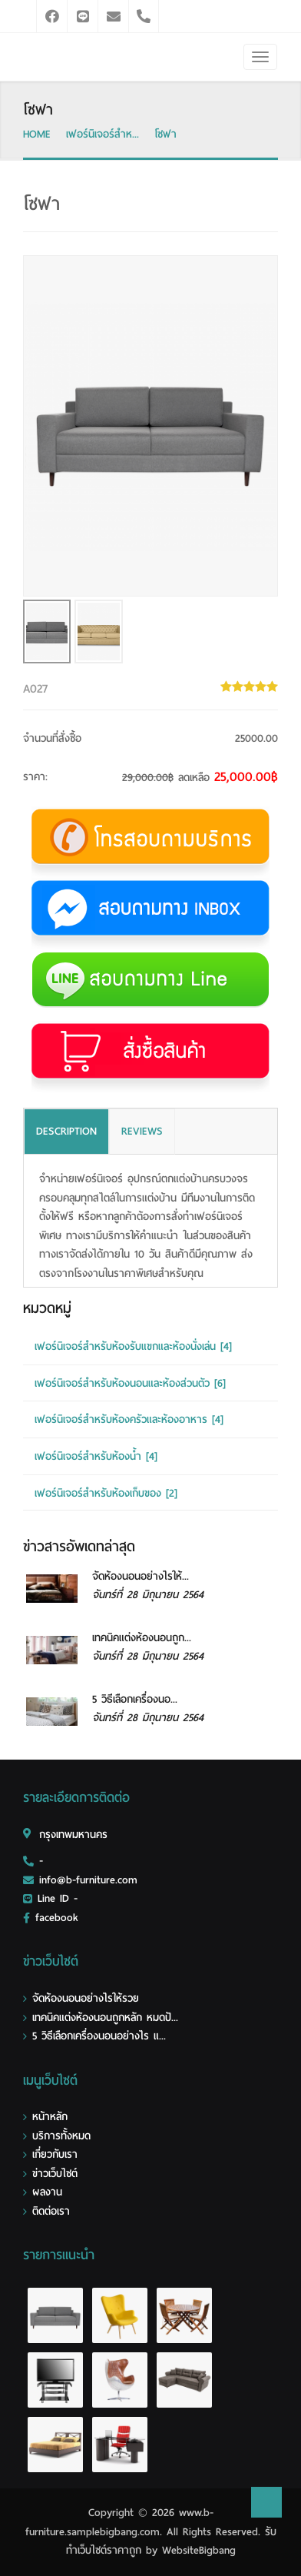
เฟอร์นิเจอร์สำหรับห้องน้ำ (96, 1456)
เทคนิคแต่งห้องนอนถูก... (141, 1638)
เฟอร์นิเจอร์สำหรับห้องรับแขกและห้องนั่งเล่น (133, 1346)
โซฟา (165, 134)
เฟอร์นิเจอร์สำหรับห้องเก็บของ (106, 1493)
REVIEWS (142, 1131)
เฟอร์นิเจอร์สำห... (102, 134)
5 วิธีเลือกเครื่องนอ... (134, 1699)
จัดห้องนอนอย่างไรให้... (140, 1576)
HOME (37, 134)
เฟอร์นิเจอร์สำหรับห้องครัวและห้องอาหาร (129, 1419)
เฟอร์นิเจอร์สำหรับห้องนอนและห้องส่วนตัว (130, 1383)
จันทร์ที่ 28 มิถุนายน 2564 (147, 1595)
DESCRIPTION (66, 1131)
